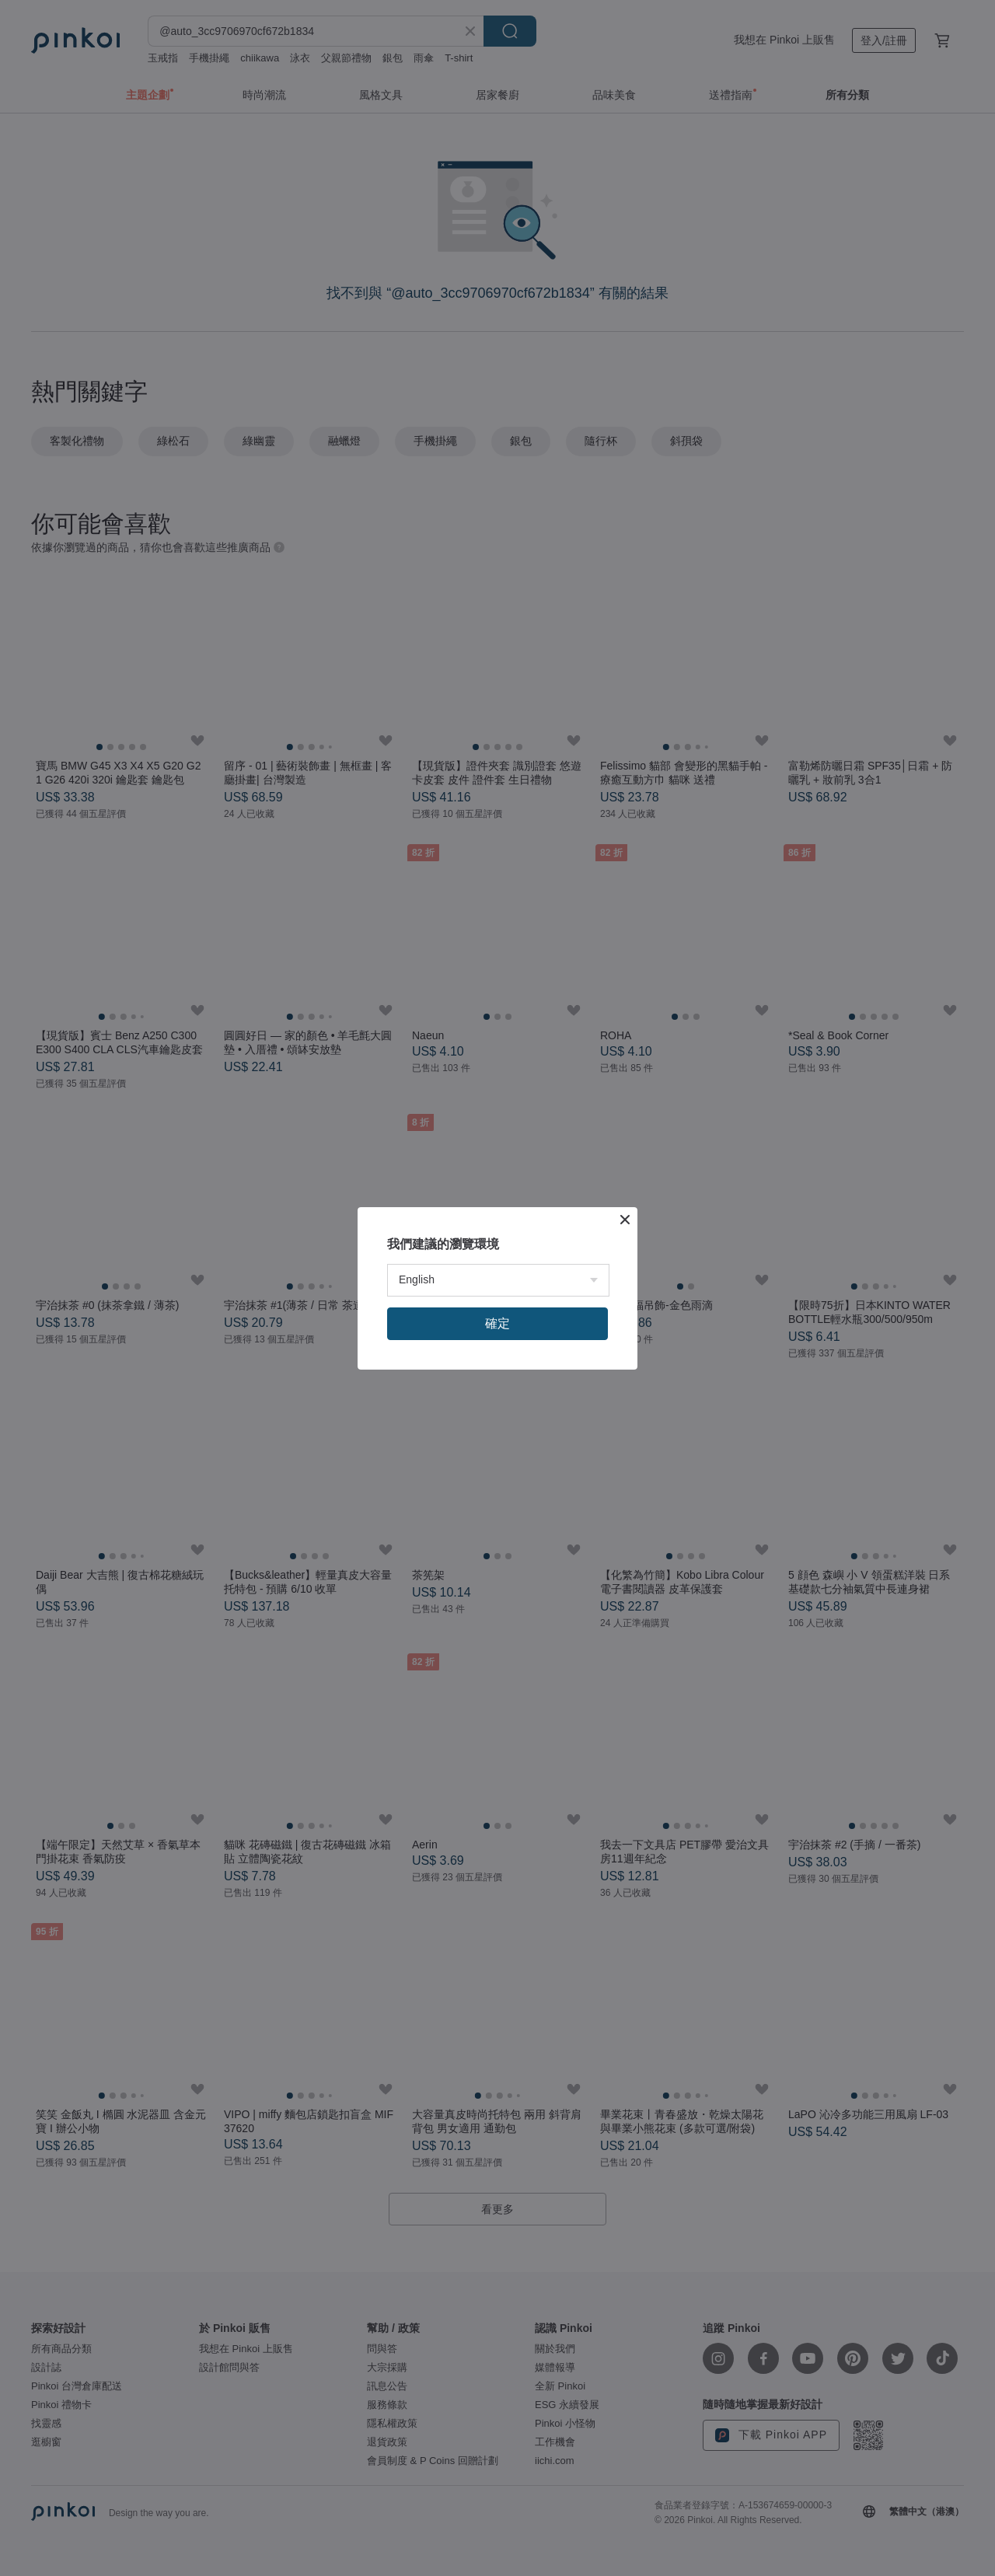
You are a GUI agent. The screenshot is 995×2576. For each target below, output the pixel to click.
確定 (497, 1323)
